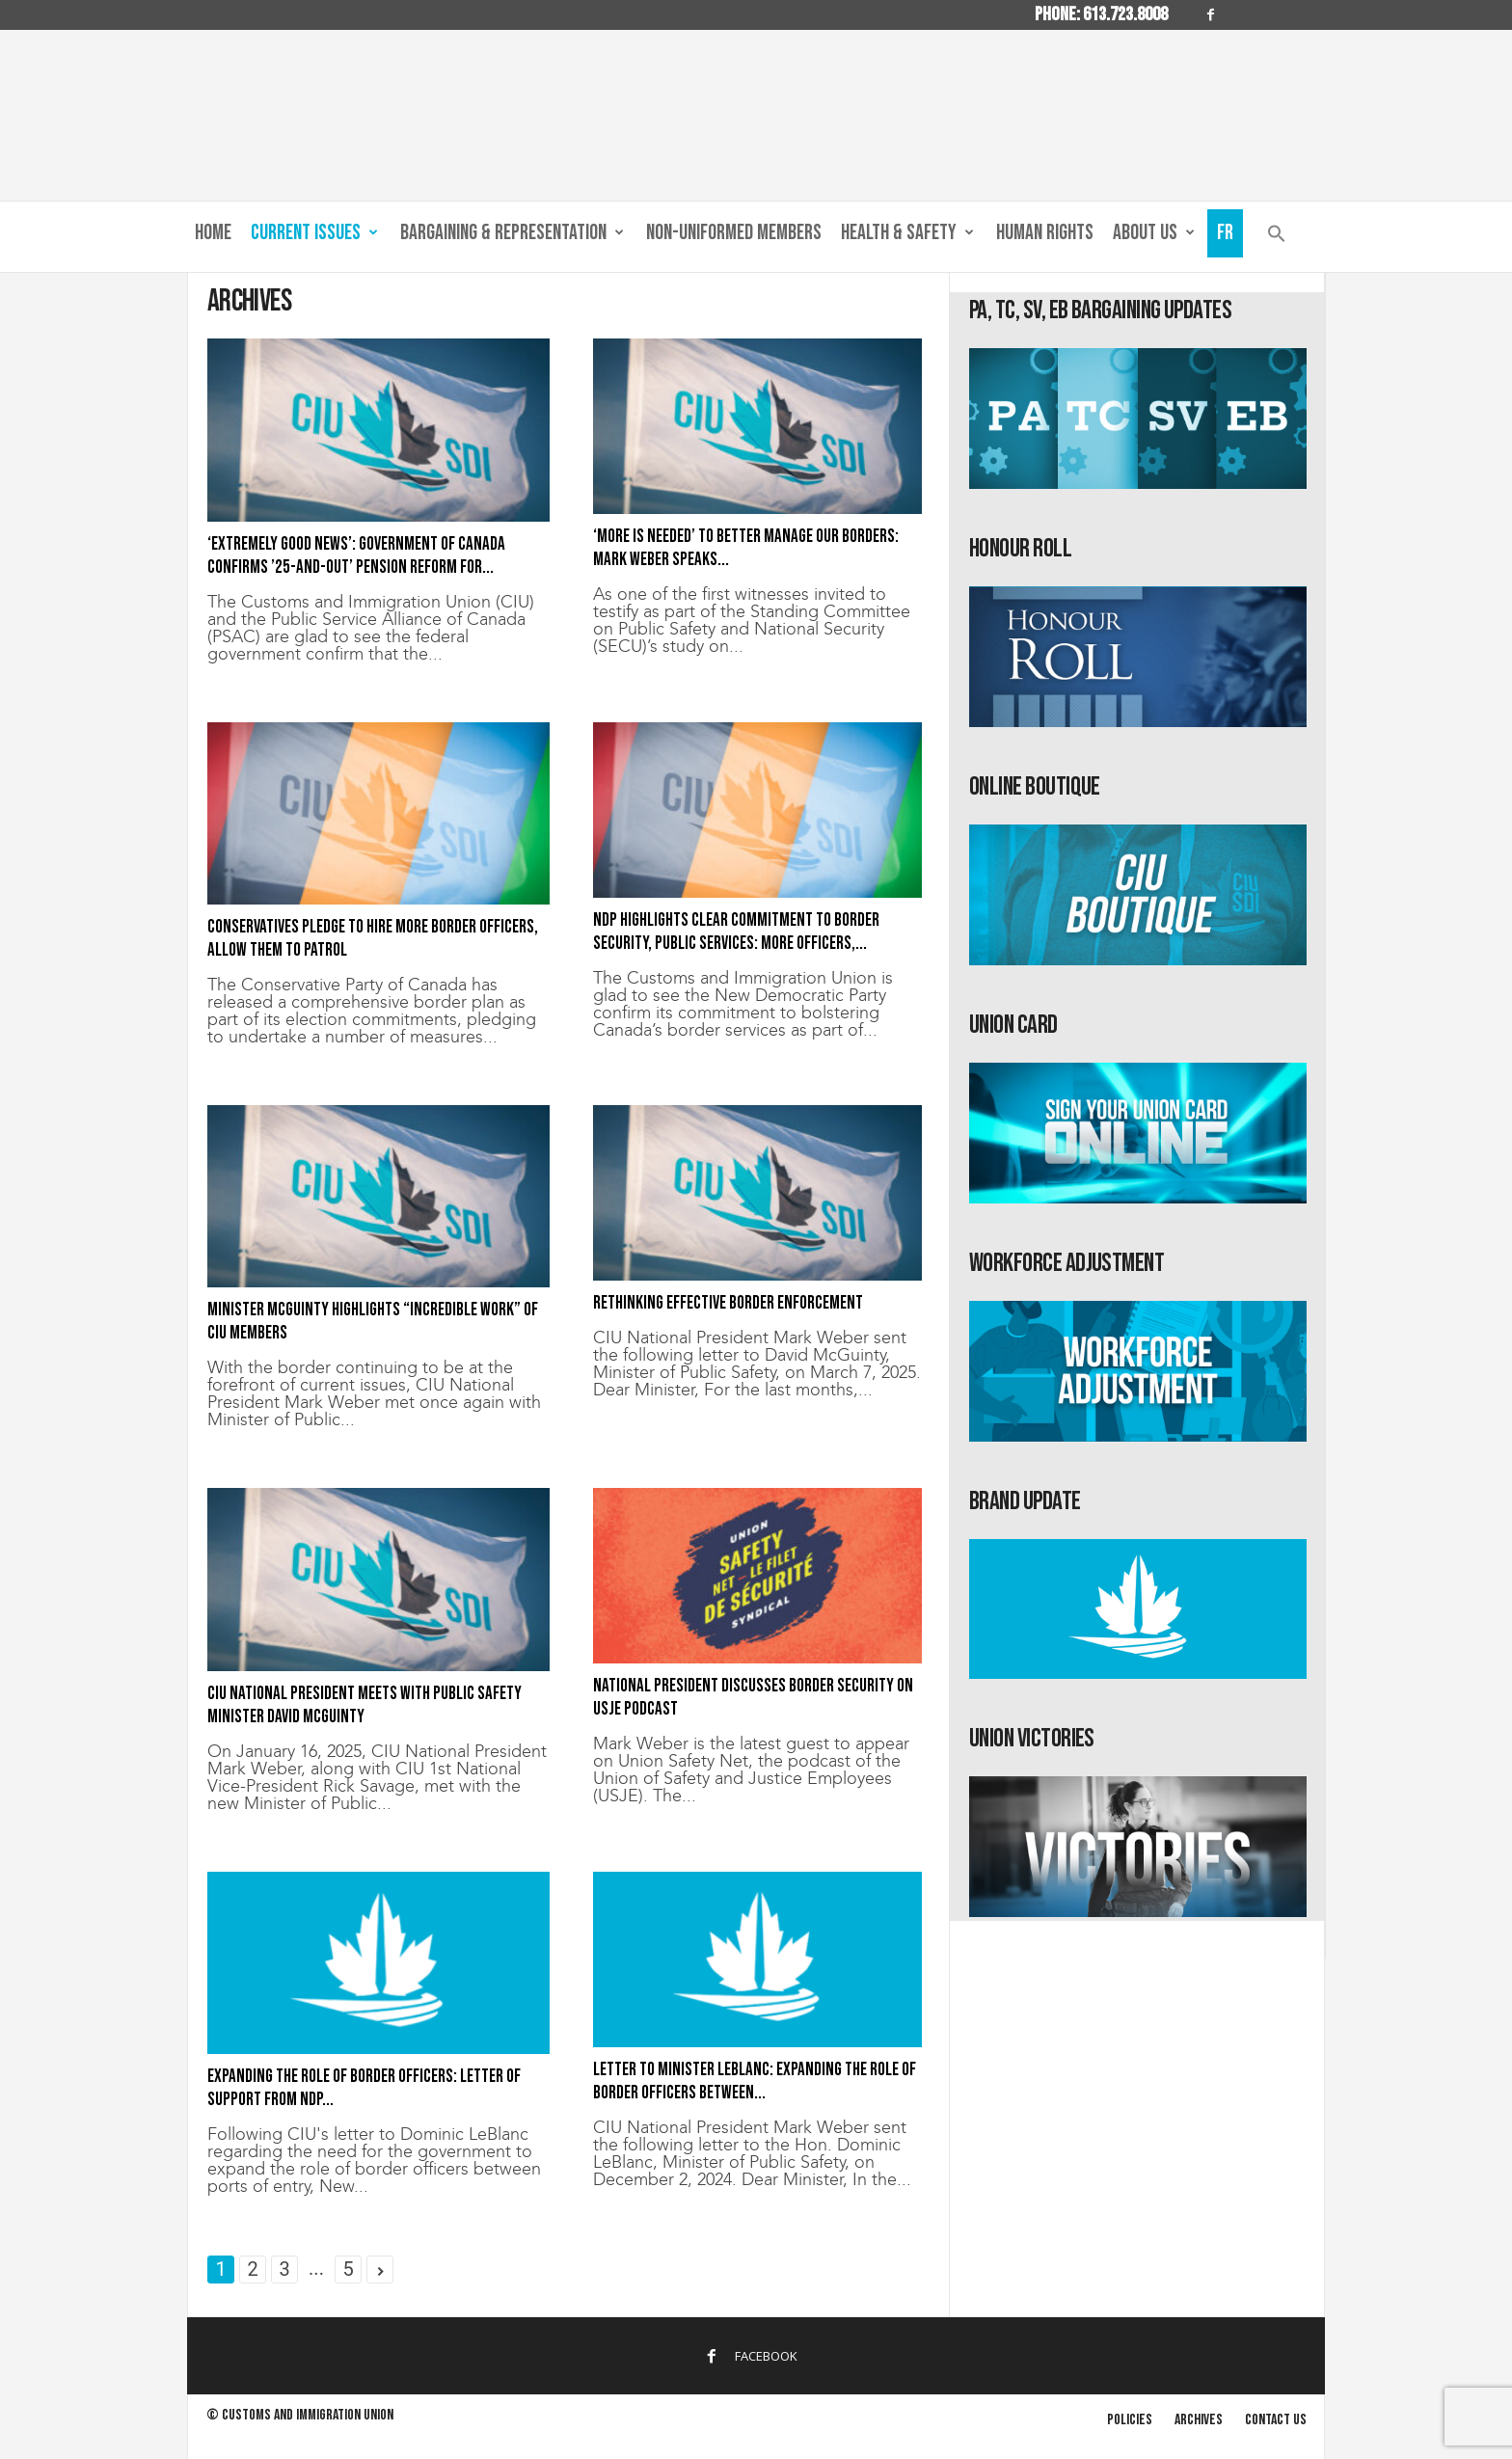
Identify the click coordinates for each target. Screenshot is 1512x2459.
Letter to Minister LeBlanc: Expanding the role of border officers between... (754, 2081)
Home (213, 233)
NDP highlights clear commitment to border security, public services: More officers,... (736, 932)
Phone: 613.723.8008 (1101, 14)
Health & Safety (907, 233)
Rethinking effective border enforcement (728, 1303)
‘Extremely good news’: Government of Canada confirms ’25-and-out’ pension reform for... (356, 556)
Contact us (1276, 2420)
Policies (1129, 2420)
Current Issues (314, 233)
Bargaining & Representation (512, 233)
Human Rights (1045, 233)
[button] (1276, 238)
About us (1154, 233)
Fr (1225, 233)
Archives (1198, 2420)
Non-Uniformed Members (734, 233)
